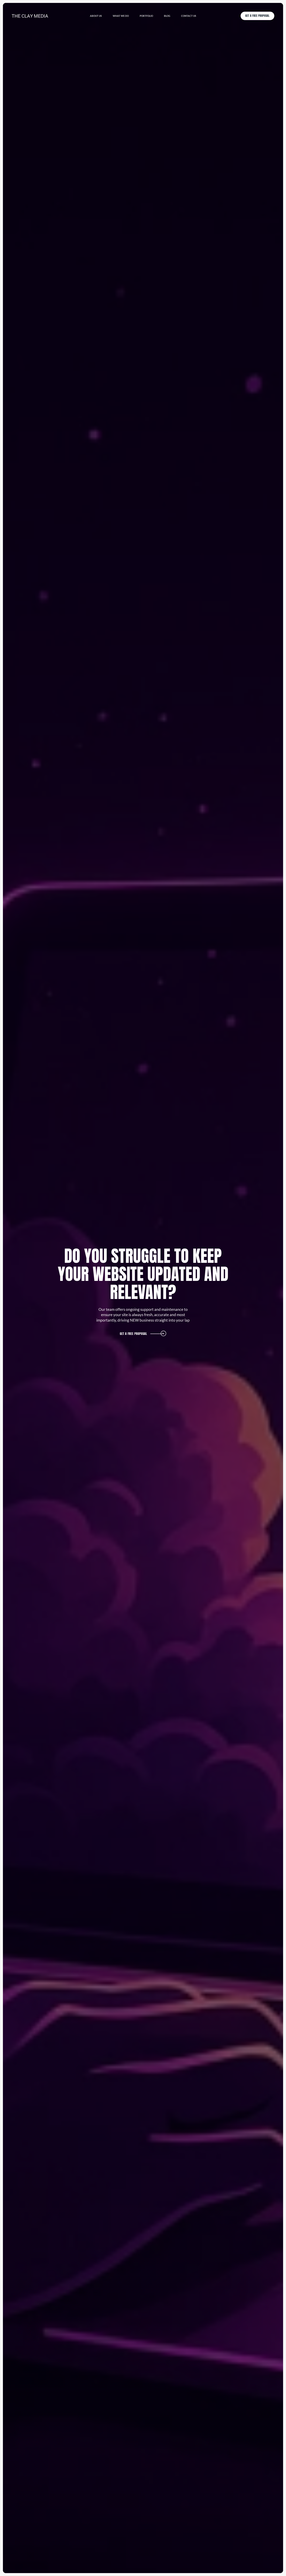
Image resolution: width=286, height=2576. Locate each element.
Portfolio (146, 15)
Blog (167, 15)
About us (96, 15)
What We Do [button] (121, 15)
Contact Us (188, 15)
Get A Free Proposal (257, 16)
